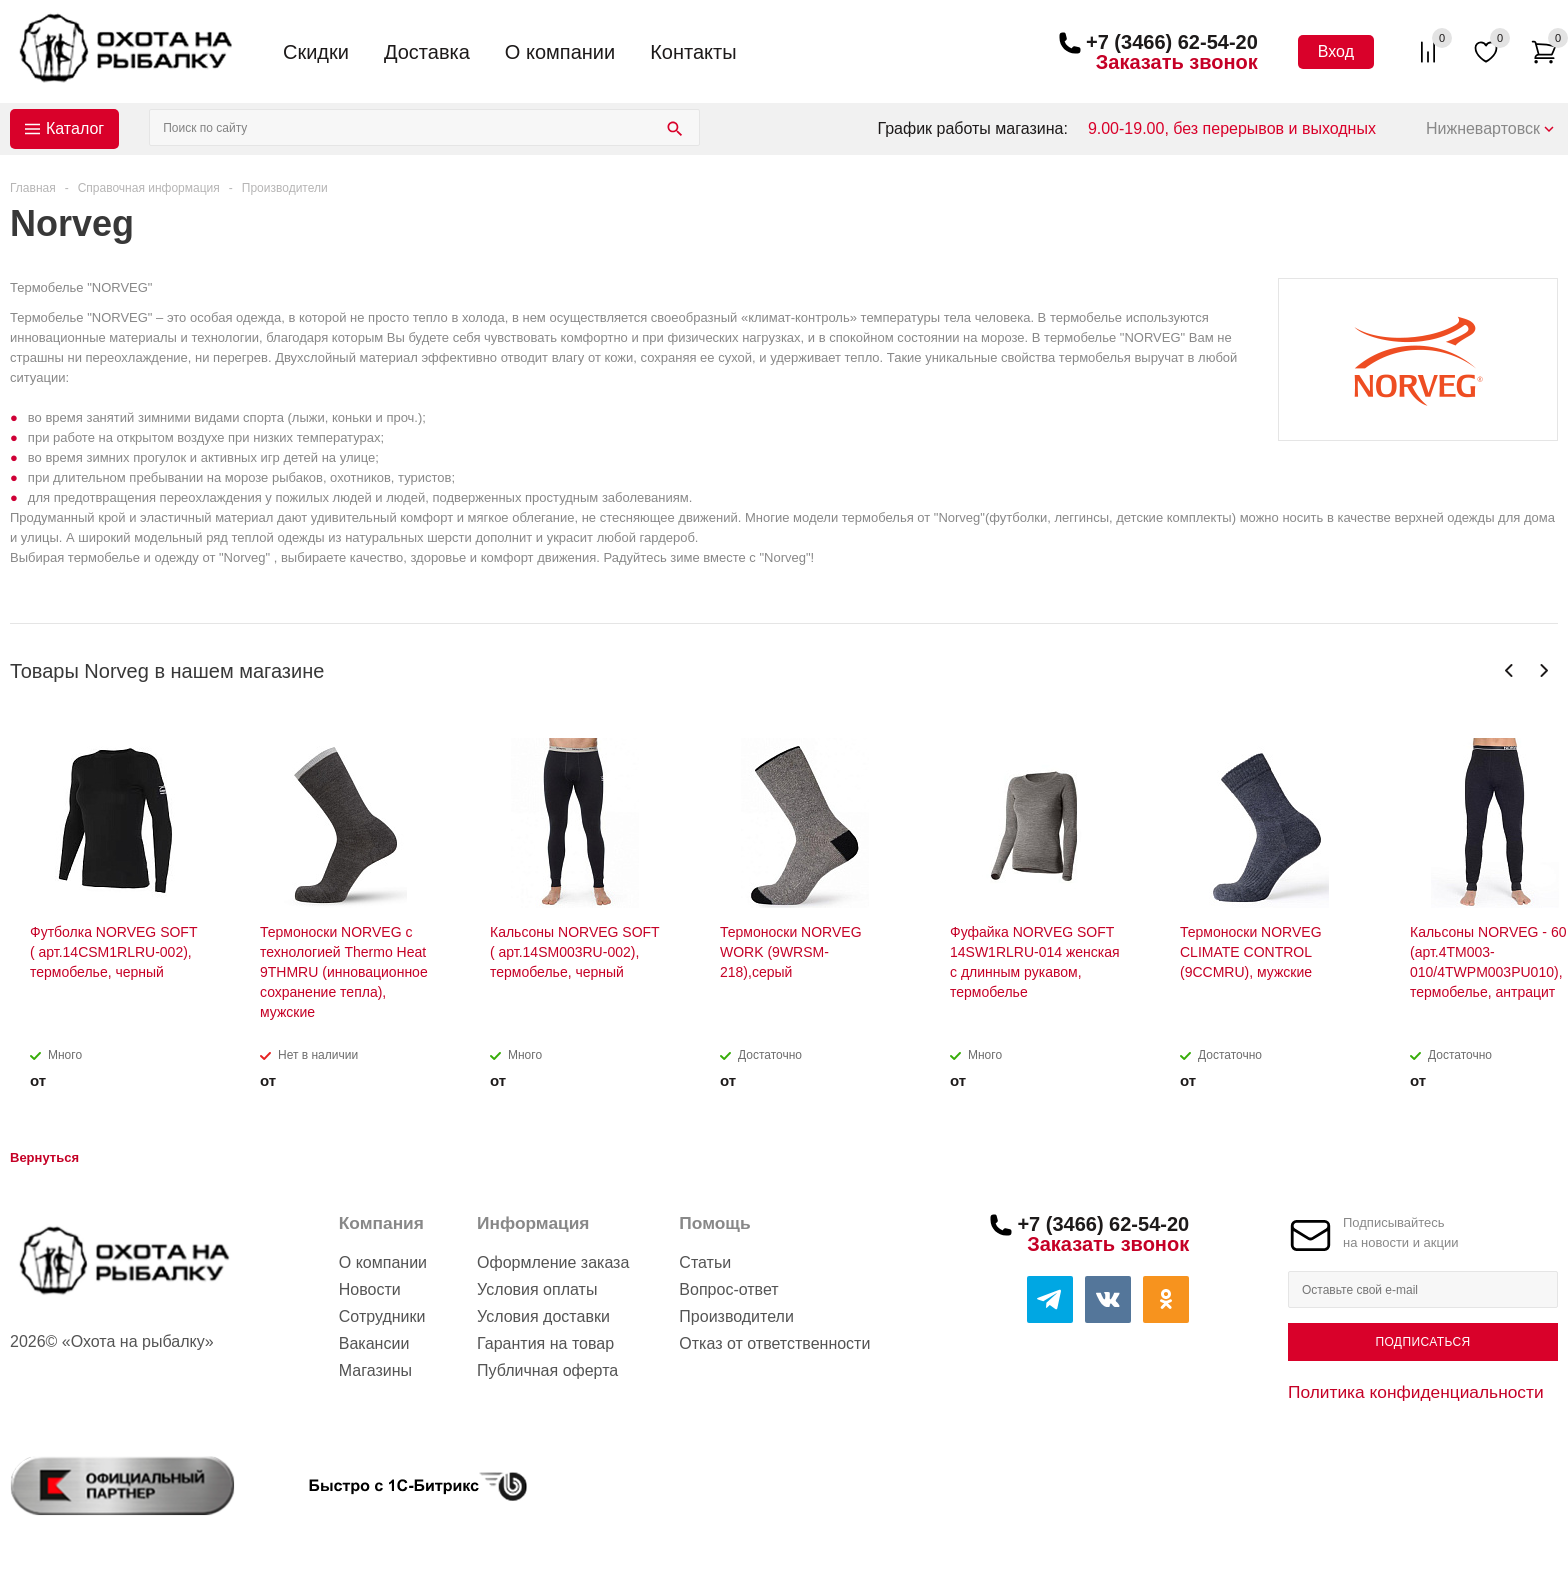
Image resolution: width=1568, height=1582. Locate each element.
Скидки (316, 52)
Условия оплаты (537, 1289)
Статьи (705, 1262)
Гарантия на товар (545, 1343)
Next (1543, 670)
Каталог (75, 128)
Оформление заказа (553, 1262)
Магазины (375, 1370)
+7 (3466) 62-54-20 (1172, 42)
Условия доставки (543, 1316)
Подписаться (1422, 1342)
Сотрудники (382, 1316)
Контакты (693, 52)
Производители (736, 1316)
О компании (560, 52)
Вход (1336, 51)
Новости (370, 1289)
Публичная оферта (547, 1370)
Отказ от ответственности (774, 1343)
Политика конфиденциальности (1416, 1392)
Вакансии (374, 1343)
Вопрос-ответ (728, 1289)
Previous (1509, 670)
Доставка (427, 52)
